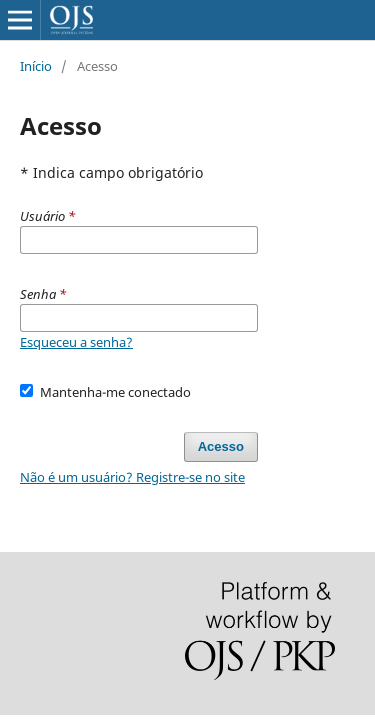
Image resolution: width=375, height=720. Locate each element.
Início (36, 66)
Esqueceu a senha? (76, 342)
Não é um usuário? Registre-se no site (132, 477)
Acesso (221, 446)
